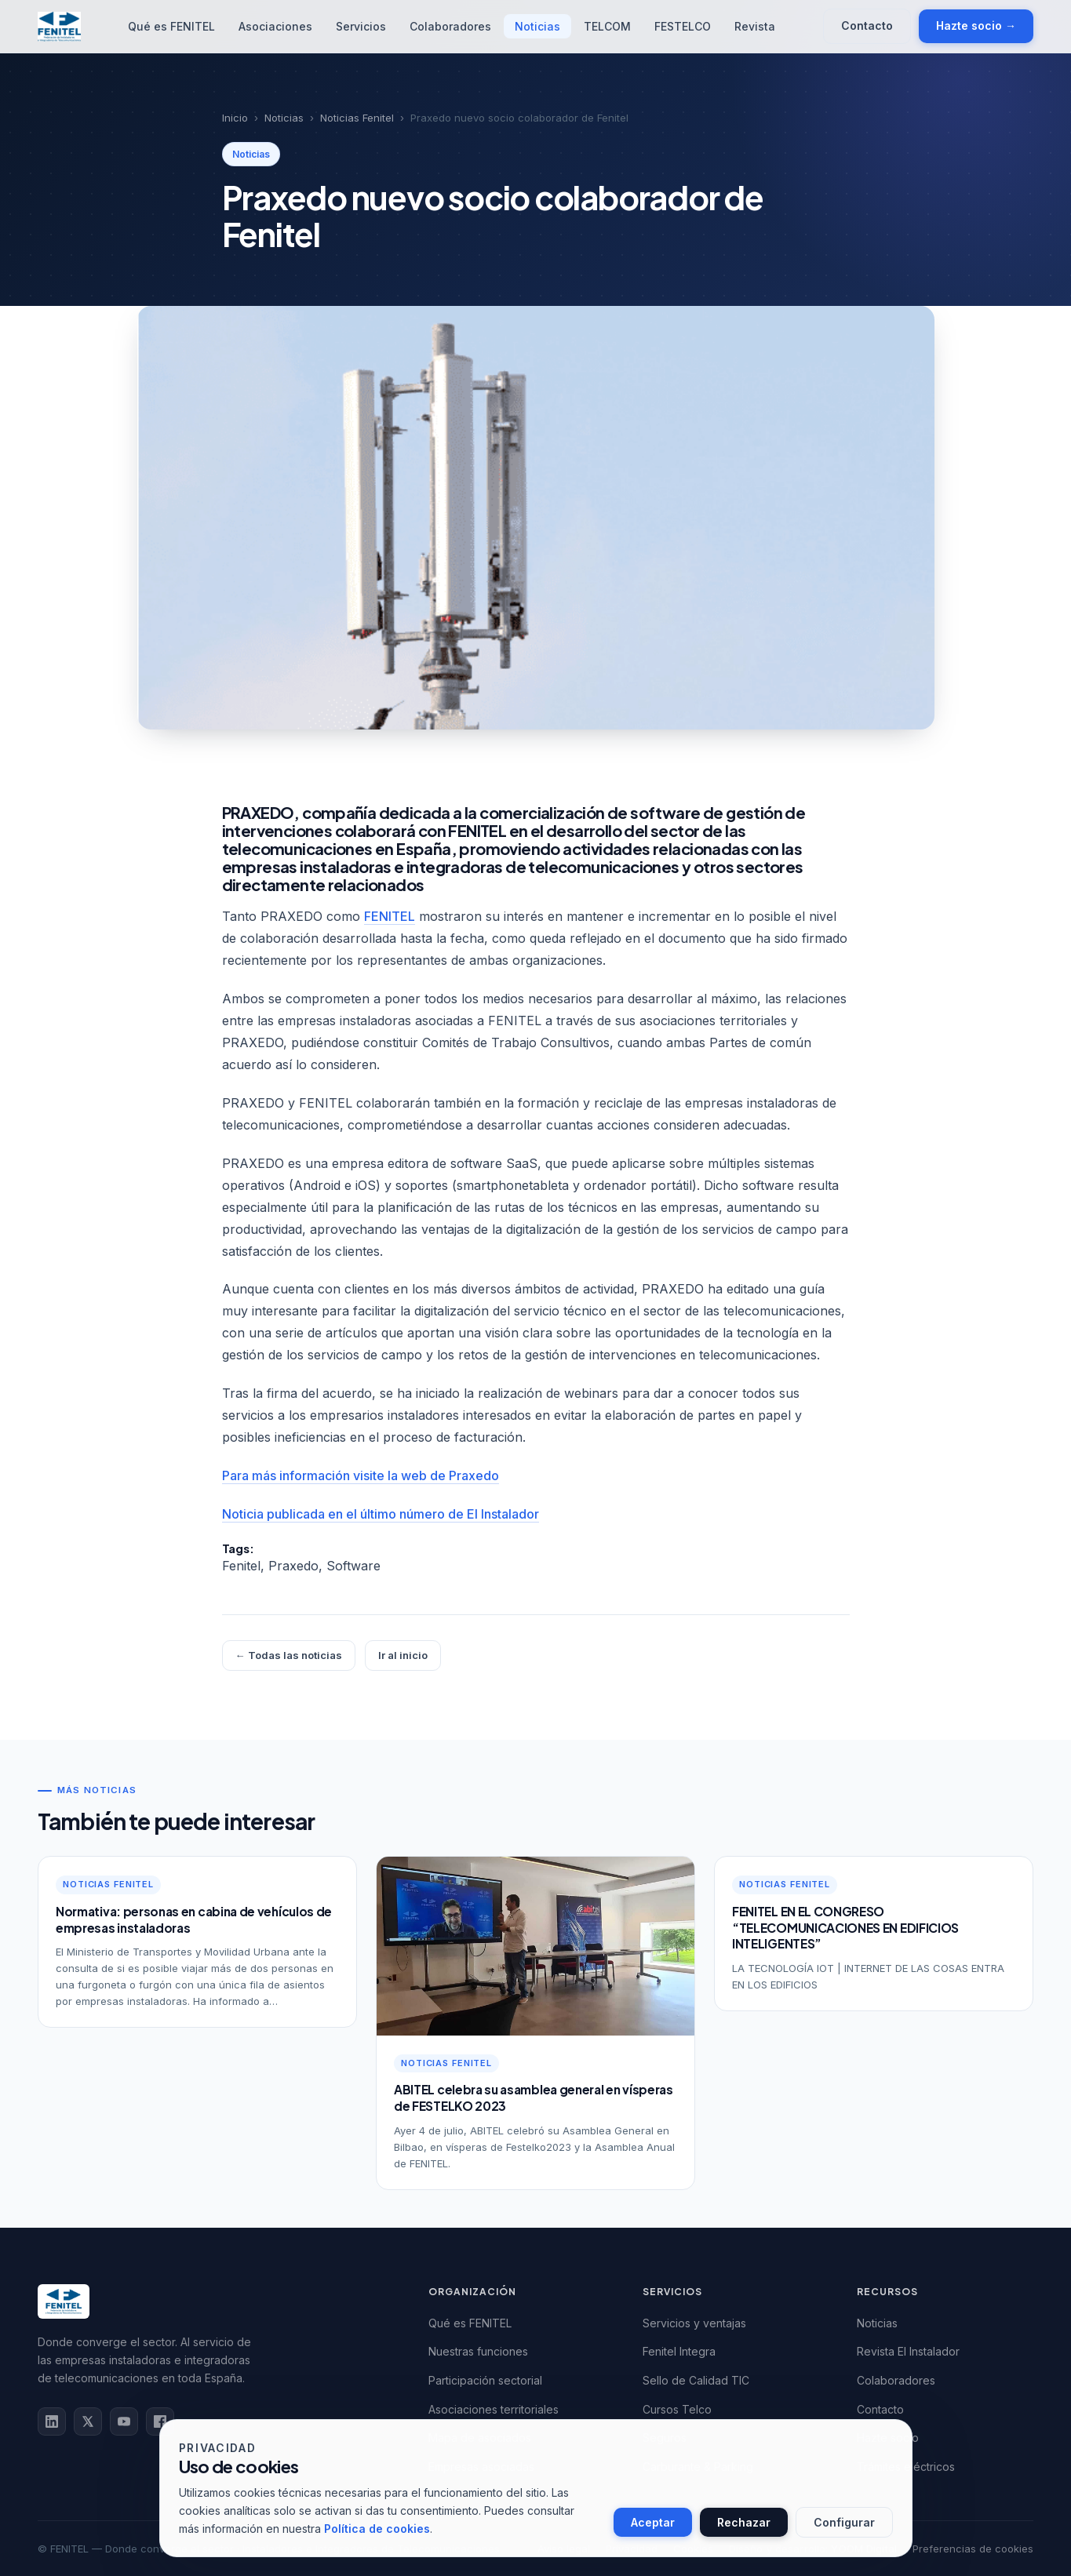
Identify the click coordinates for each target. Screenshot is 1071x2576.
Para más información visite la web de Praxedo (360, 1475)
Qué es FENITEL (171, 26)
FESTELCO (682, 26)
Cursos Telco (677, 2409)
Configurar (844, 2522)
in (52, 2421)
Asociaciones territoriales (493, 2409)
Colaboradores (450, 26)
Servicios (361, 26)
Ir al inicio (403, 1655)
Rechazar (743, 2522)
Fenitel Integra (679, 2351)
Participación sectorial (485, 2380)
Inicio (235, 117)
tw (88, 2421)
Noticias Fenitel (357, 117)
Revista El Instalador (908, 2351)
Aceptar (653, 2522)
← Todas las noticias (288, 1655)
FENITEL (389, 916)
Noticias (537, 26)
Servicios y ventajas (694, 2323)
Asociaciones (275, 26)
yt (124, 2421)
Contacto (867, 25)
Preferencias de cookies (973, 2548)
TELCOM (607, 26)
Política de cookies (377, 2528)
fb (160, 2421)
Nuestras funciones (478, 2351)
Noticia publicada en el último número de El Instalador (380, 1514)
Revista (754, 26)
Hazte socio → (976, 25)
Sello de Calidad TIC (696, 2380)
